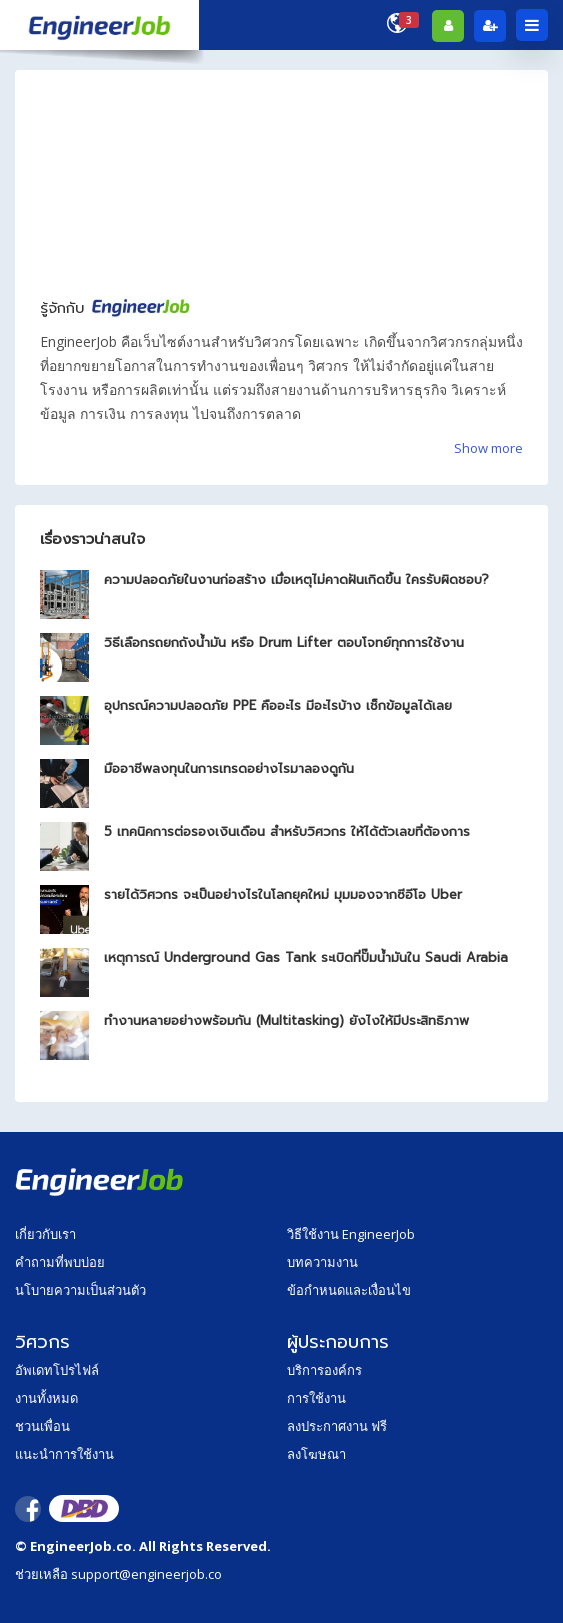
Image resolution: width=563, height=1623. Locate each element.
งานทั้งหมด (46, 1398)
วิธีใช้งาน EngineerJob (351, 1234)
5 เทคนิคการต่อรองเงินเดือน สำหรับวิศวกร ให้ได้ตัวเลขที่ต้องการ (287, 831)
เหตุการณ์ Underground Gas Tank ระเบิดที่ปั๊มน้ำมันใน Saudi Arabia (306, 957)
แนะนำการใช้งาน (64, 1454)
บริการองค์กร (324, 1370)
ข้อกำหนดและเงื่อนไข (349, 1290)
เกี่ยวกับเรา (45, 1234)
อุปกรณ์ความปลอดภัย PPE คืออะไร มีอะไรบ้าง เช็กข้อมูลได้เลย (278, 705)
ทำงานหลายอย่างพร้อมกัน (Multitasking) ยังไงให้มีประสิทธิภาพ (286, 1020)
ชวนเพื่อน (42, 1426)
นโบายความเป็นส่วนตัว (80, 1290)
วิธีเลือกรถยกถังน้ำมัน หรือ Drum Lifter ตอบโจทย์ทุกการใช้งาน (284, 642)
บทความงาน (322, 1262)
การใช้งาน (316, 1398)
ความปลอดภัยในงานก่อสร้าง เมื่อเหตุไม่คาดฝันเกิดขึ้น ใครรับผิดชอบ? (296, 579)
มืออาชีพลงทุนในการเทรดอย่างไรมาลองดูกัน (229, 768)
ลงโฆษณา (316, 1454)
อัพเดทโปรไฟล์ (57, 1370)
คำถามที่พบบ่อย (60, 1262)
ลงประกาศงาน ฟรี (337, 1426)
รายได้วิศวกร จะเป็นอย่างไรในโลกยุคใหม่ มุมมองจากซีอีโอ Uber (283, 894)
